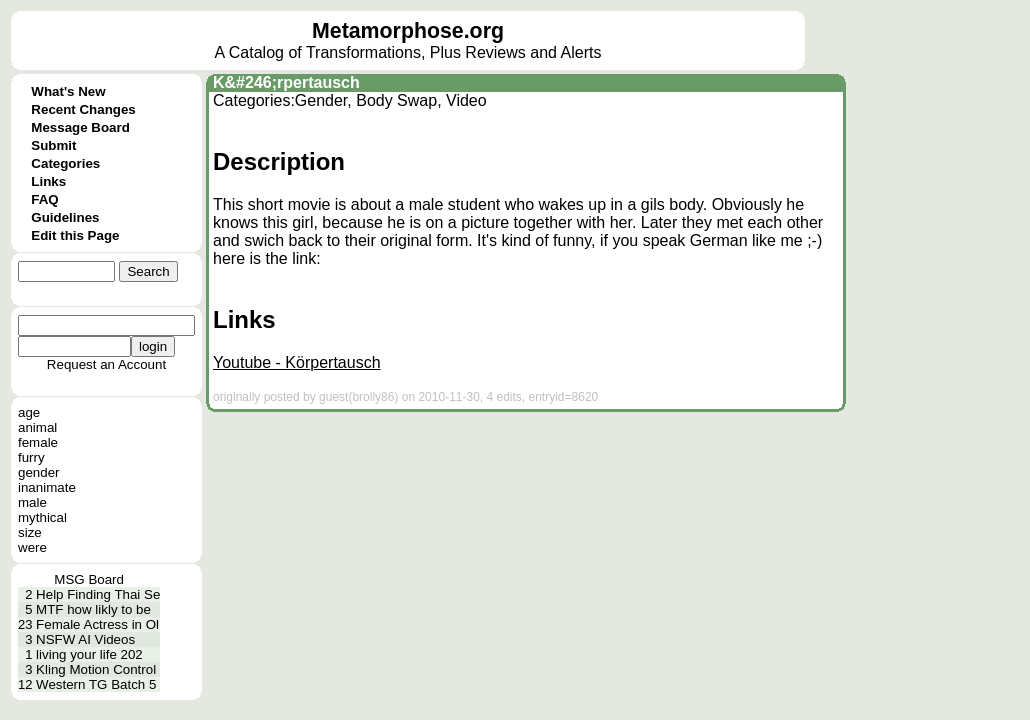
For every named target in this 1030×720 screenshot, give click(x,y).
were (32, 547)
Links (48, 181)
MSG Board (89, 579)
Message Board (80, 127)
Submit (53, 145)
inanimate (47, 487)
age (29, 412)
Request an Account (106, 364)
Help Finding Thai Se (98, 594)
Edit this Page (75, 235)
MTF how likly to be (93, 609)
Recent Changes (83, 109)
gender (39, 472)
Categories (65, 163)
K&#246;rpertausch (286, 82)
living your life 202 (89, 654)
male (32, 502)
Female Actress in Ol (97, 624)
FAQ (44, 199)
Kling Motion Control (96, 669)
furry (31, 457)
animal (37, 427)
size (30, 532)
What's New (68, 91)
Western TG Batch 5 (96, 684)
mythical (42, 517)
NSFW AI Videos (85, 639)
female (38, 442)
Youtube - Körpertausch (297, 362)
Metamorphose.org (408, 31)
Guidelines (65, 217)
